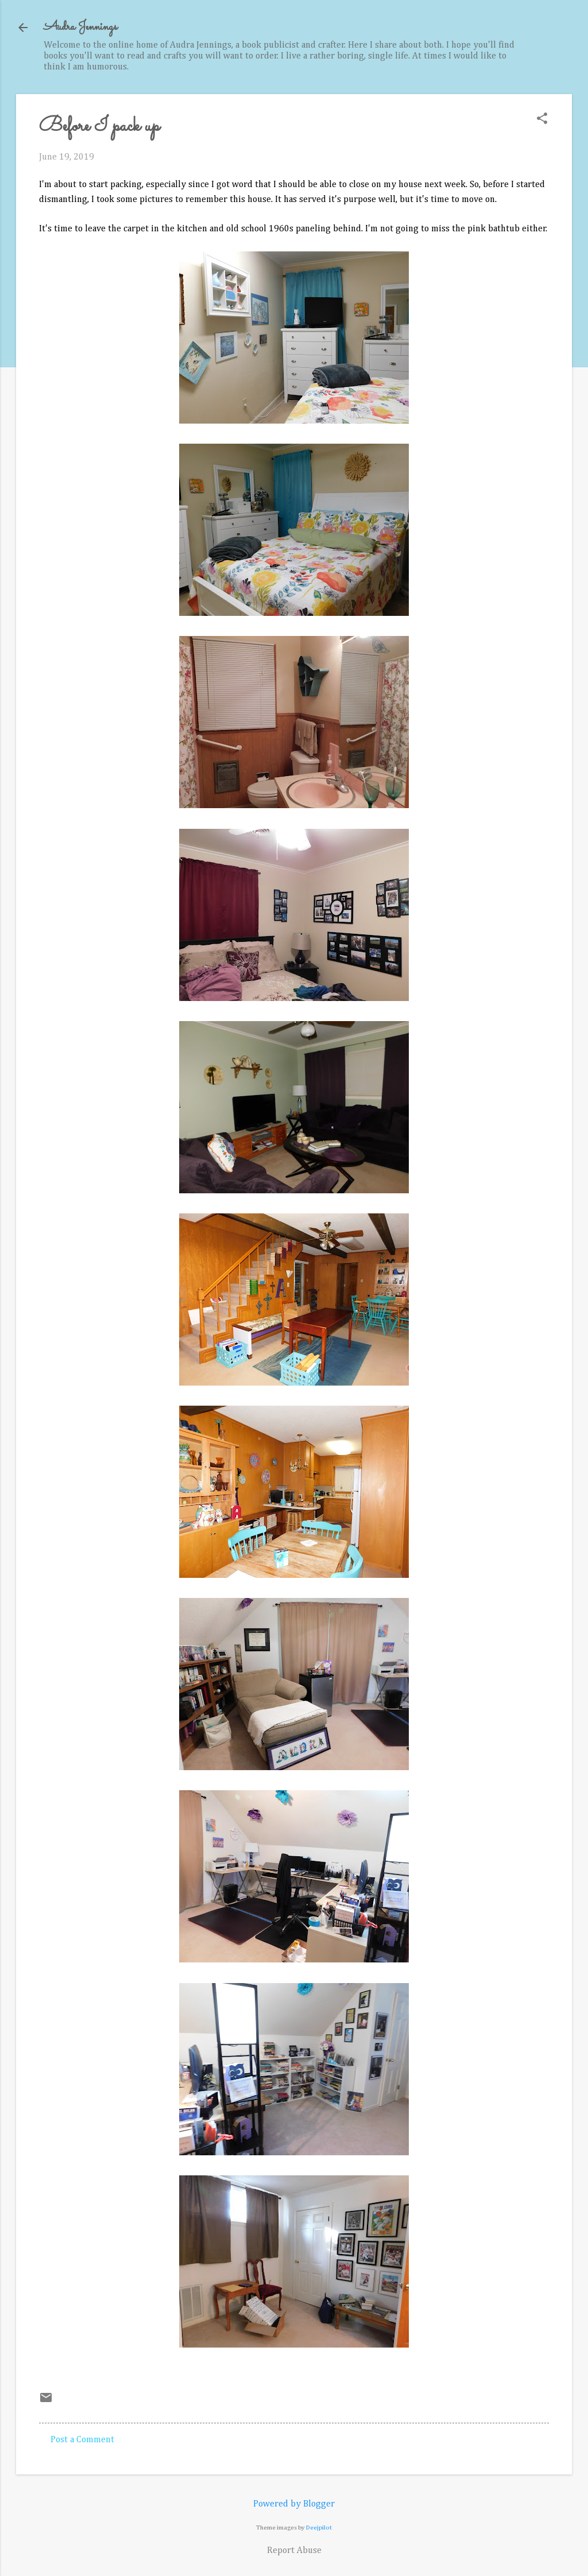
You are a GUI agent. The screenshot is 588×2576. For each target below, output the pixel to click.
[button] (542, 119)
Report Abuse (294, 2550)
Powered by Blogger (294, 2504)
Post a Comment (82, 2440)
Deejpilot (319, 2527)
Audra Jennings (80, 27)
